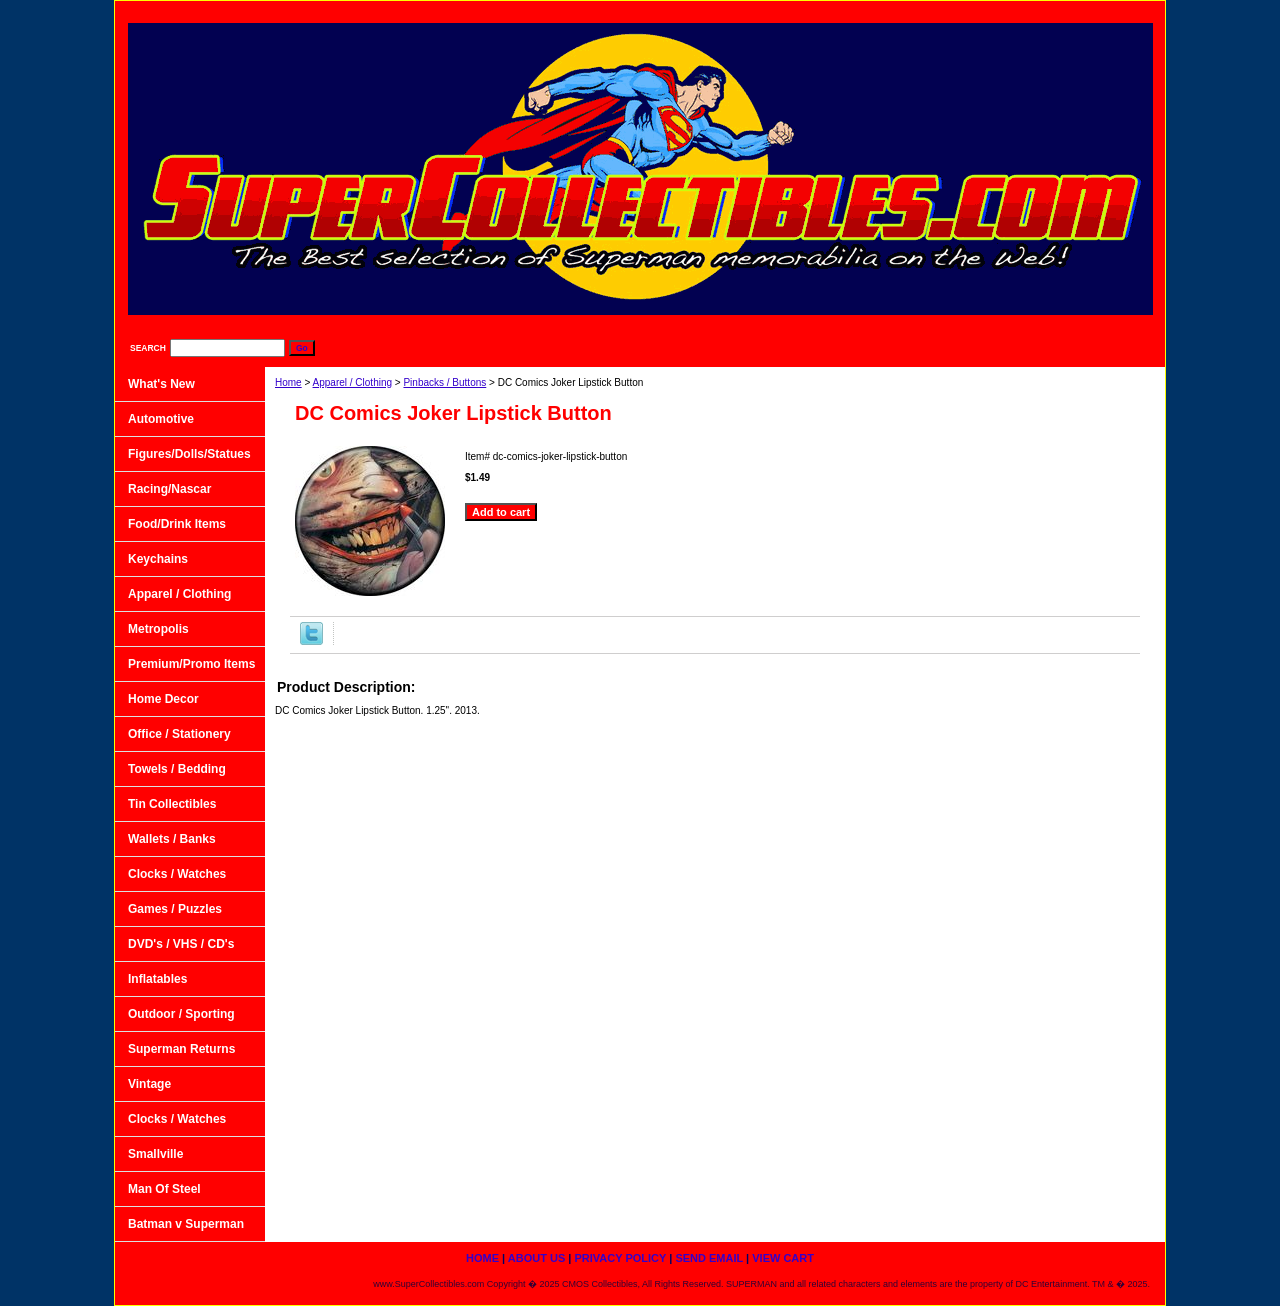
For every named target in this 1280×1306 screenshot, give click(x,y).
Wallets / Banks (172, 839)
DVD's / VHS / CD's (181, 944)
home (728, 10)
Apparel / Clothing (353, 382)
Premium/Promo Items (191, 664)
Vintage (149, 1084)
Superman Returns (181, 1049)
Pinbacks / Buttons (444, 382)
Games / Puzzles (175, 909)
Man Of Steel (164, 1189)
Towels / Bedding (177, 769)
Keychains (158, 559)
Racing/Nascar (169, 489)
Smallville (155, 1154)
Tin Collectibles (172, 804)
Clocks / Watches (177, 874)
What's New (161, 384)
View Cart (1114, 10)
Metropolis (158, 629)
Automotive (161, 419)
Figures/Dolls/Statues (189, 454)
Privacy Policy (912, 10)
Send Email (1019, 10)
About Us (809, 10)
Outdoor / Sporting (181, 1014)
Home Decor (163, 699)
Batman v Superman (186, 1224)
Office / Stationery (179, 734)
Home (288, 382)
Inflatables (157, 979)
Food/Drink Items (177, 524)
